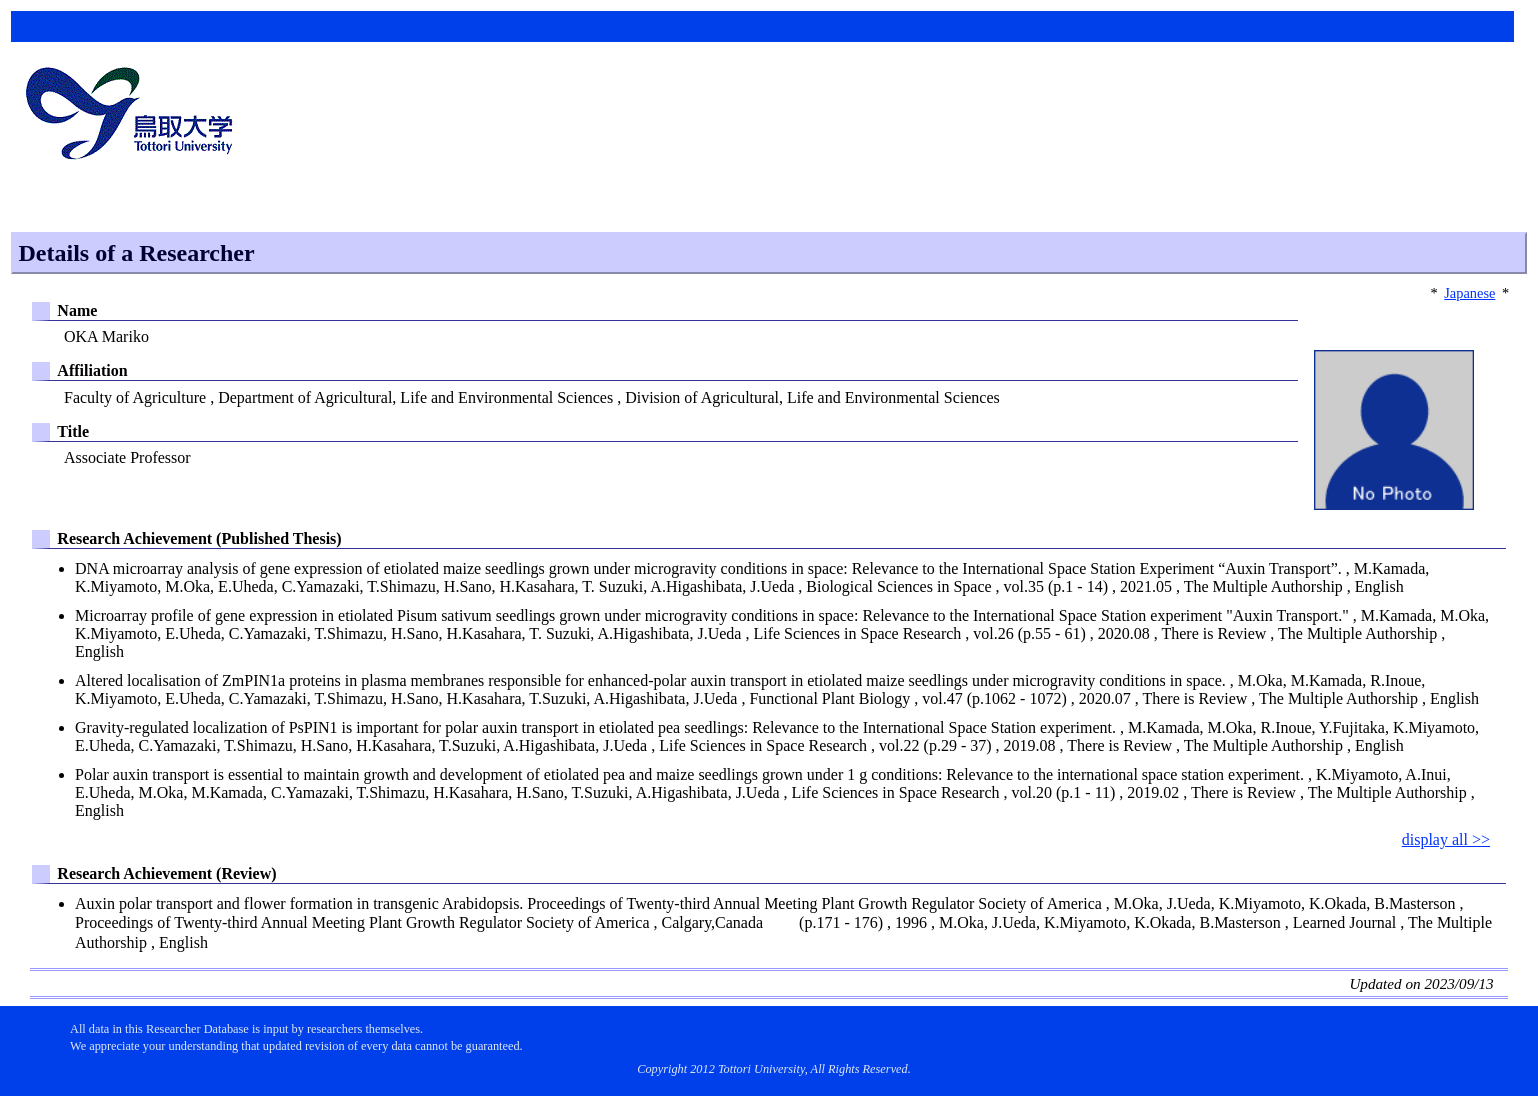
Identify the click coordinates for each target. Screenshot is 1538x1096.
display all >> (1446, 839)
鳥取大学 (135, 116)
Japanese (1469, 293)
